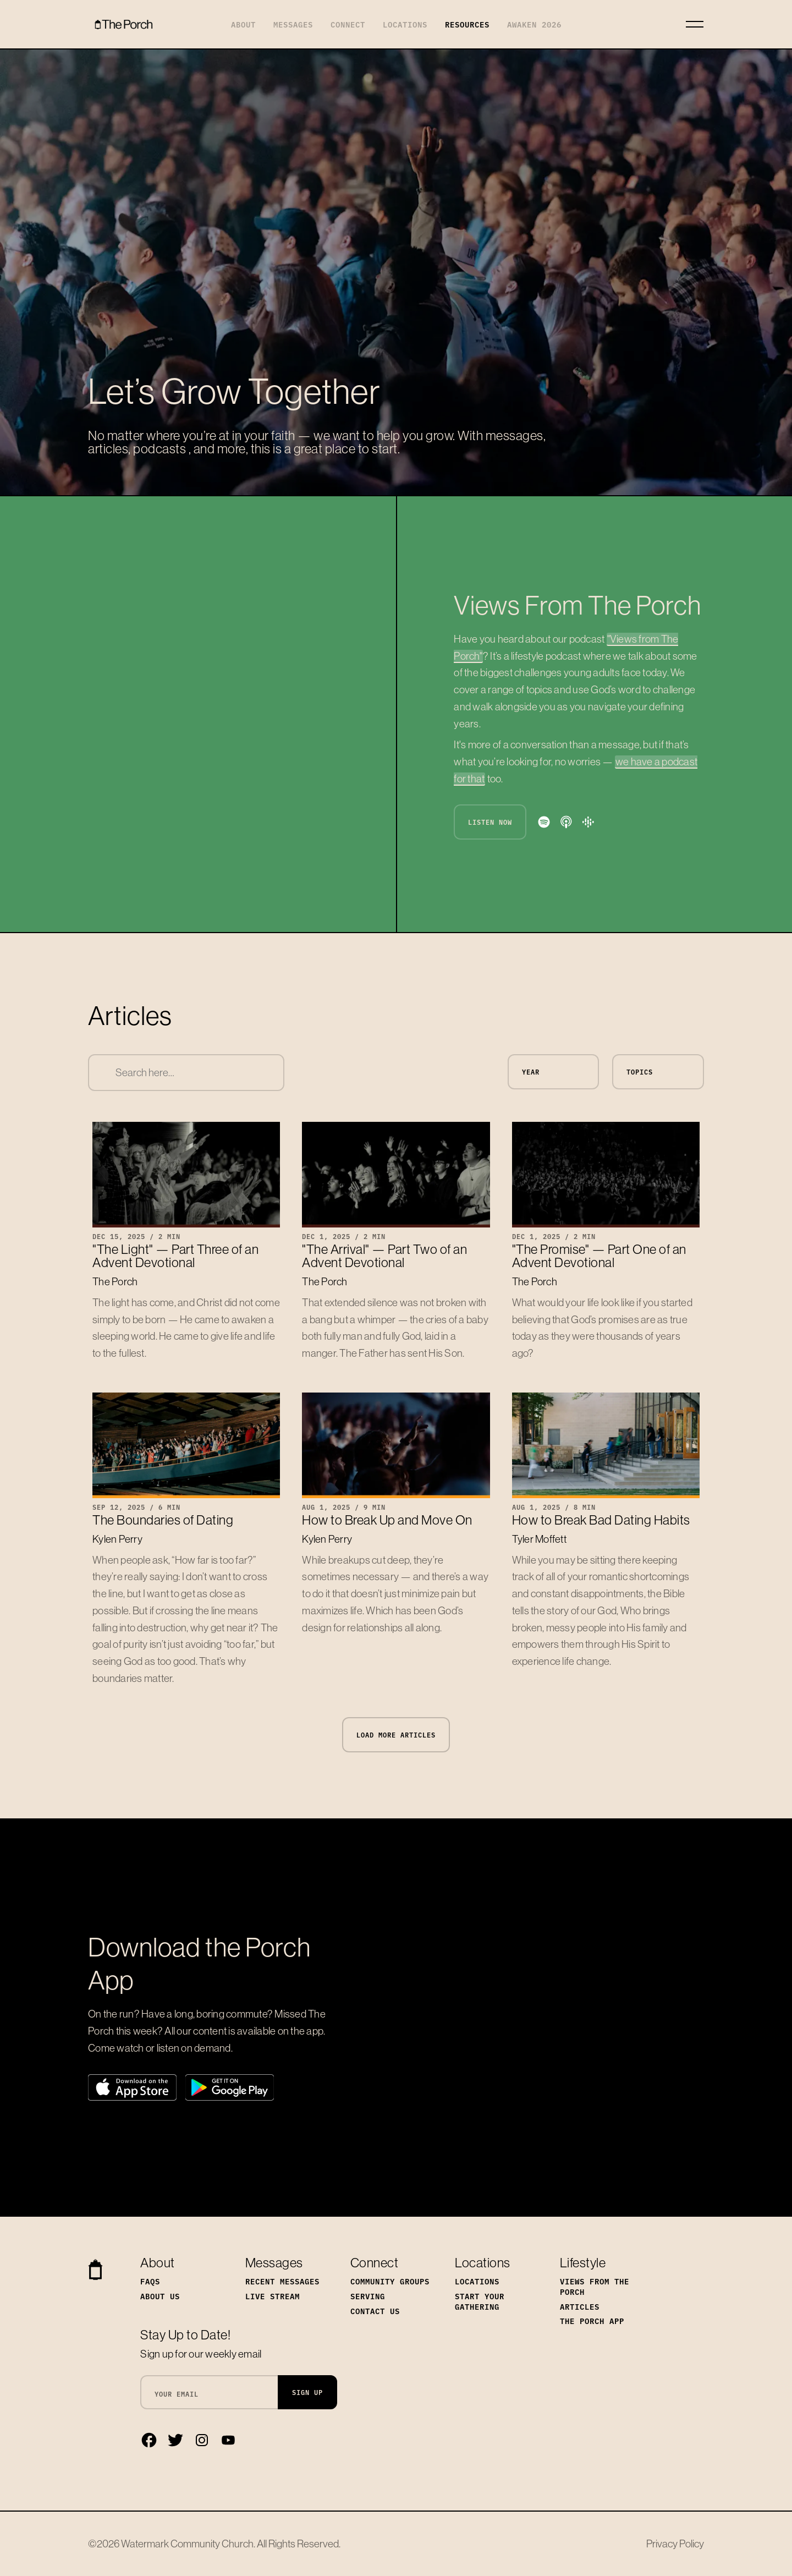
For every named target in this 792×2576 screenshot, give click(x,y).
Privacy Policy (675, 2543)
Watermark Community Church (187, 2543)
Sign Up (307, 2392)
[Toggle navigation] (694, 24)
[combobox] (186, 1072)
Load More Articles (396, 1735)
